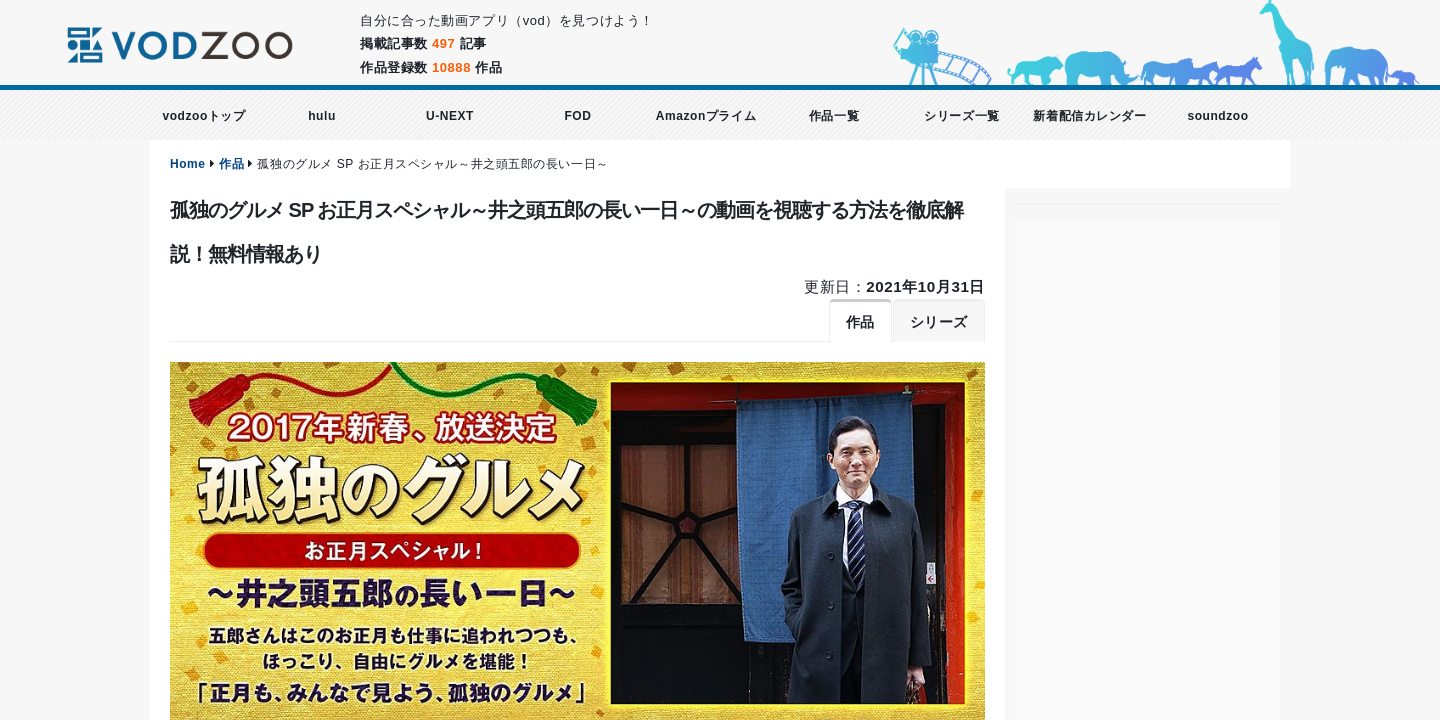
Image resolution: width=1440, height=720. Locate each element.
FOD (577, 116)
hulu (322, 116)
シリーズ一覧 (961, 116)
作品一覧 (834, 116)
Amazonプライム (706, 116)
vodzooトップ (203, 116)
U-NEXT (450, 116)
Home (188, 164)
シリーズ (939, 322)
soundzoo (1217, 116)
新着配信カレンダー (1089, 116)
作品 (231, 164)
